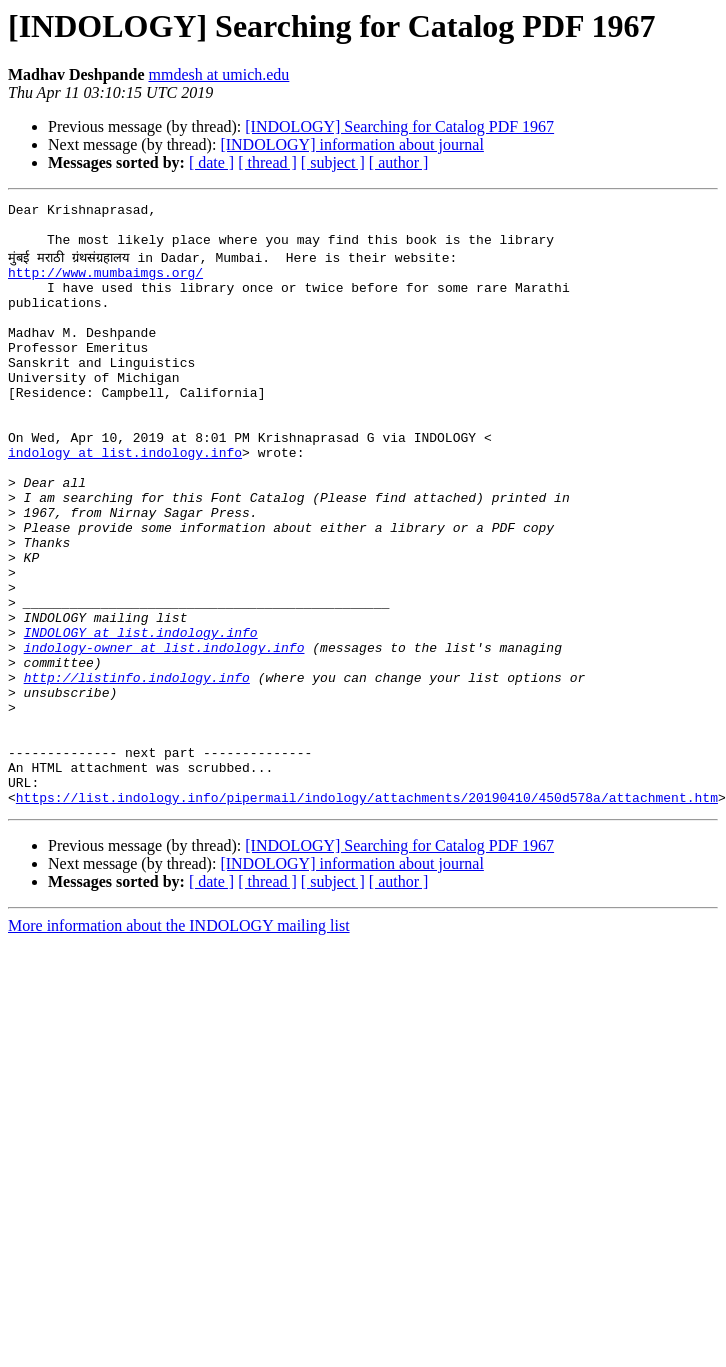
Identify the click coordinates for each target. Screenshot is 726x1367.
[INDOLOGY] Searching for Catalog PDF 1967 (399, 126)
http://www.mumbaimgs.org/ (105, 284)
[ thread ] (267, 162)
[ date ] (211, 162)
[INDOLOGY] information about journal (352, 144)
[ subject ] (333, 162)
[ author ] (399, 162)
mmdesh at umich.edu (218, 74)
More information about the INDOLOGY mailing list (179, 1042)
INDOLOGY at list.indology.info (141, 716)
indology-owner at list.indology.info (164, 734)
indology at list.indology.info (125, 500)
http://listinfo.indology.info (137, 770)
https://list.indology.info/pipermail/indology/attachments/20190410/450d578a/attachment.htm (367, 914)
